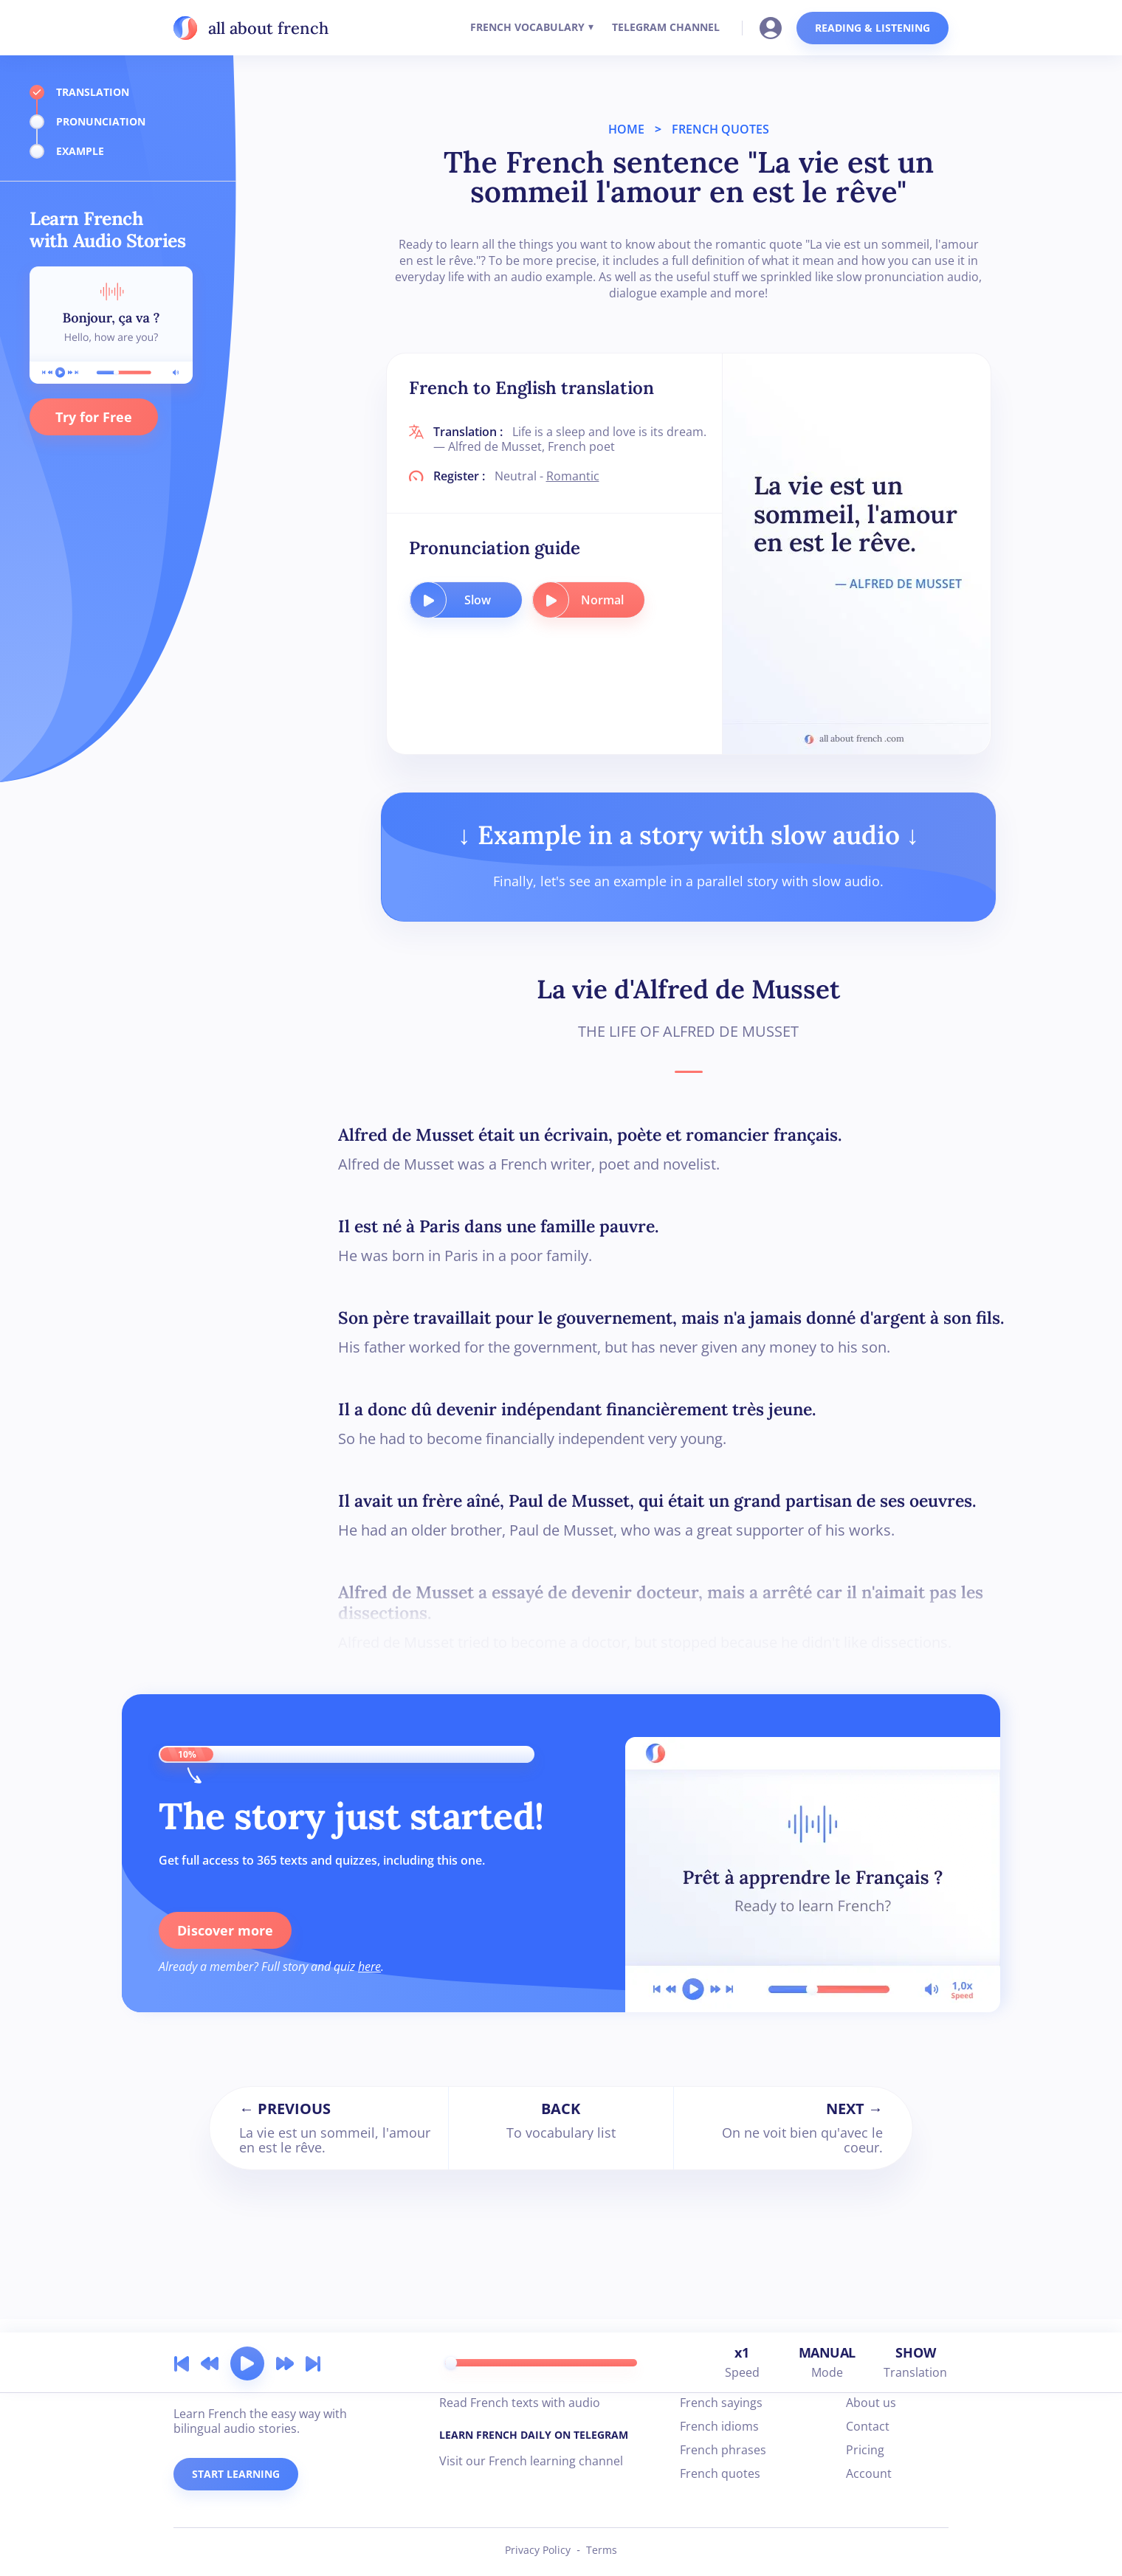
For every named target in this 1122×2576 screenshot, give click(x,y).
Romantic (572, 476)
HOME (626, 129)
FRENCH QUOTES (720, 129)
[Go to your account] (775, 26)
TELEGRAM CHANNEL (666, 27)
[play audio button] (428, 599)
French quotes (720, 2473)
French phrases (723, 2449)
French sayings (721, 2402)
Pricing (865, 2449)
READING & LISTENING (872, 28)
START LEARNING (236, 2474)
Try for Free (93, 417)
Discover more (225, 1930)
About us (871, 2402)
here (369, 1966)
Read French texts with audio (519, 2402)
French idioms (719, 2426)
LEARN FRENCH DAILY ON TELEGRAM (533, 2435)
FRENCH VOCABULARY (527, 27)
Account (869, 2473)
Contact (867, 2426)
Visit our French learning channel (531, 2461)
